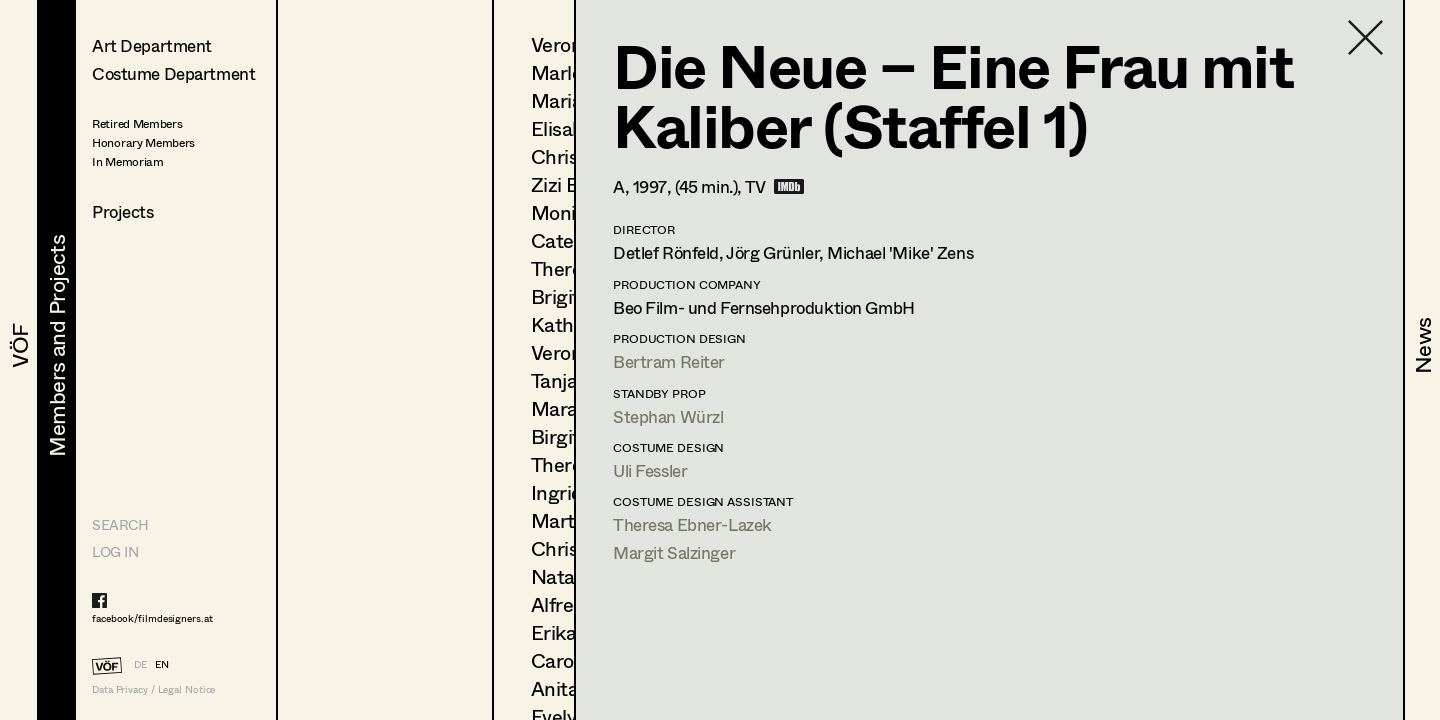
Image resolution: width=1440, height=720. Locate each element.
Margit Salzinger (674, 552)
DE (140, 664)
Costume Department (173, 73)
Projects (123, 211)
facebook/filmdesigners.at (152, 618)
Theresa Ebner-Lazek (692, 524)
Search (120, 524)
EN (162, 664)
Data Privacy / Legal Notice (153, 689)
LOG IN (115, 551)
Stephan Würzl (668, 416)
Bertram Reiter (669, 361)
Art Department (152, 45)
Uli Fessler (650, 470)
